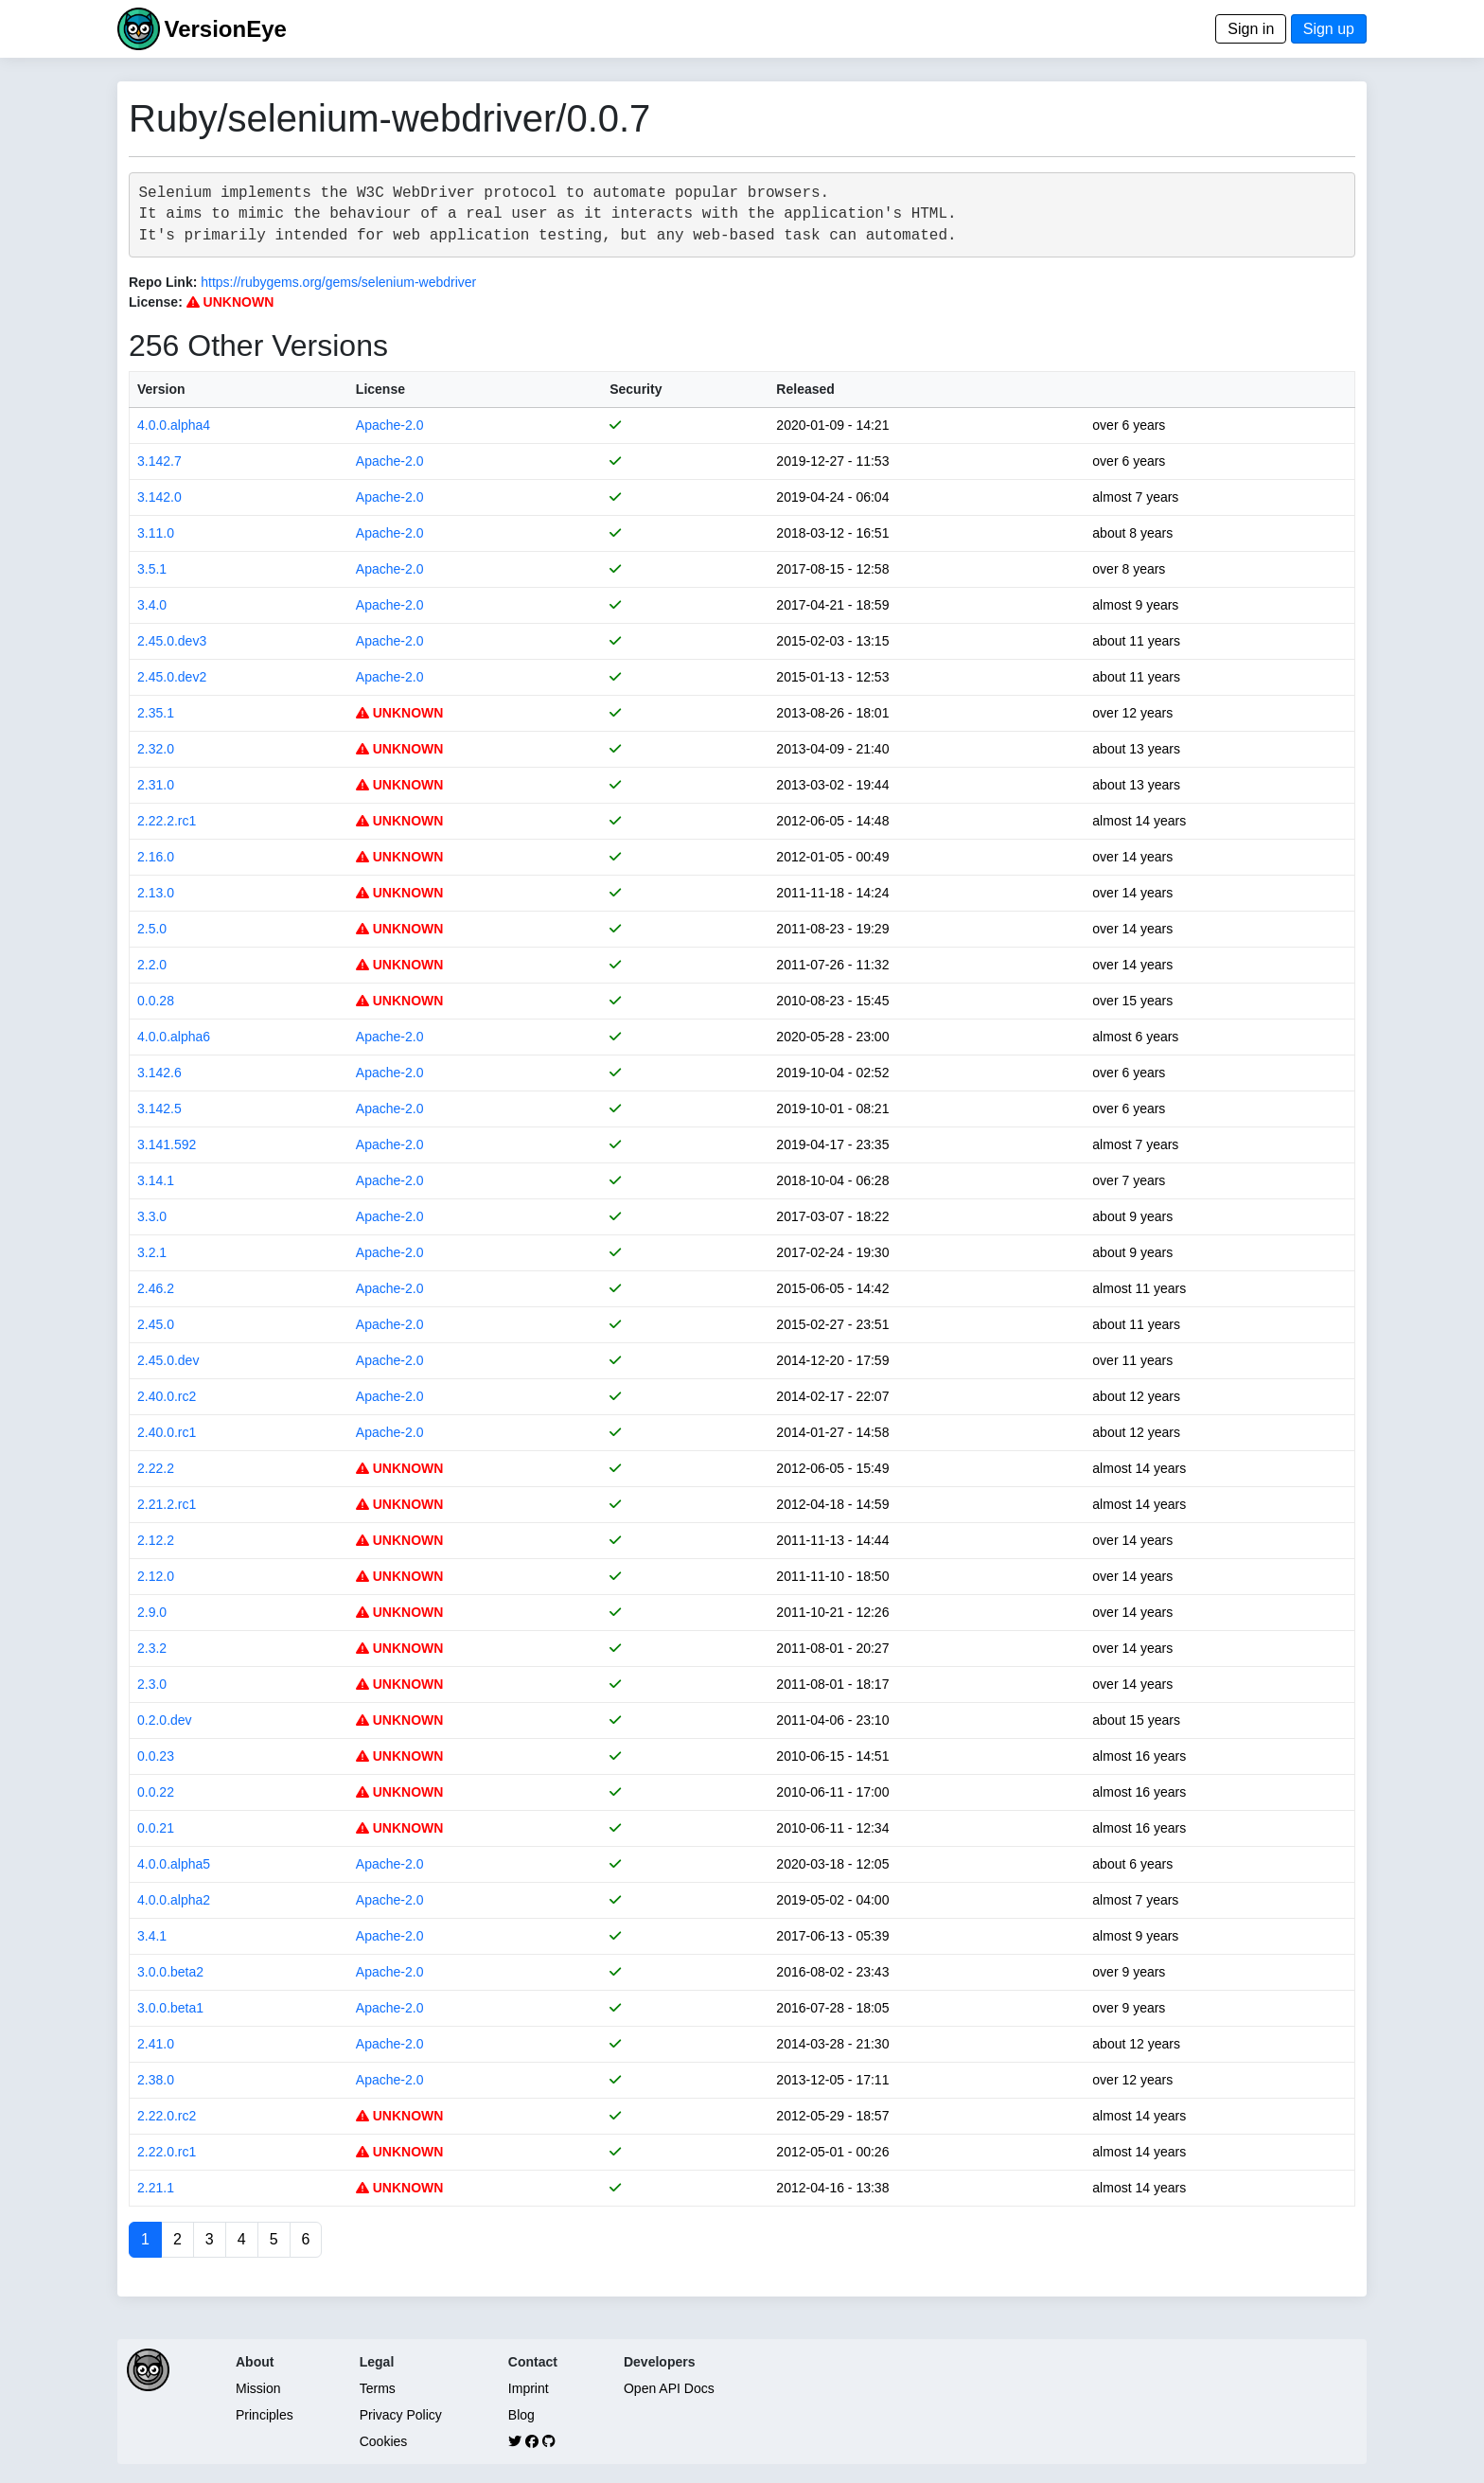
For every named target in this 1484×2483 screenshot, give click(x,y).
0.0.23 (155, 1756)
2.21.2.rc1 (166, 1504)
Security (636, 389)
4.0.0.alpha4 (173, 425)
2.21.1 (155, 2187)
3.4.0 (152, 604)
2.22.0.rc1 (166, 2151)
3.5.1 (152, 568)
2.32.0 (155, 748)
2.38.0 (155, 2079)
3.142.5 (159, 1108)
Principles (264, 2414)
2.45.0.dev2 (171, 676)
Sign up (1328, 29)
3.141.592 (166, 1144)
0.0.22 (155, 1792)
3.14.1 (155, 1180)
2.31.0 (155, 784)
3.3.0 (152, 1216)
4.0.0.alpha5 (173, 1863)
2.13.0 (155, 892)
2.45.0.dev (168, 1360)
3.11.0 (155, 533)
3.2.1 (152, 1252)
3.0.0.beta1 (170, 2007)
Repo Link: (163, 282)
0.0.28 (155, 1000)
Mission (258, 2388)
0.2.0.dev (164, 1720)
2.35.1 (155, 712)
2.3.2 (152, 1648)
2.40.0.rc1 (166, 1432)
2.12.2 (155, 1540)
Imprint (528, 2388)
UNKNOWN (230, 302)
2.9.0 (152, 1612)
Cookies (384, 2441)
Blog (521, 2414)
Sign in (1251, 29)
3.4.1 (152, 1935)
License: (156, 302)
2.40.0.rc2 (166, 1396)
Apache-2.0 (390, 425)
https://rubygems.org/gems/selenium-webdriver (338, 282)
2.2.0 (152, 964)
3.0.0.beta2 (170, 1971)
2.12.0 (155, 1576)
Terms (378, 2388)
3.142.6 (159, 1072)
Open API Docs (669, 2388)
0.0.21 (155, 1828)
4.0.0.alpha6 (173, 1036)
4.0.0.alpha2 (173, 1899)
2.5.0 (152, 928)
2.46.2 (155, 1288)
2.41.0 (155, 2043)
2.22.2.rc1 (166, 820)
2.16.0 (155, 856)
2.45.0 (155, 1324)
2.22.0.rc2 (166, 2115)
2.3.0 (152, 1684)
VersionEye (225, 29)
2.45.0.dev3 (171, 640)
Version (161, 389)
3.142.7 (159, 461)
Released (805, 389)
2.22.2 (155, 1468)
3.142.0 (159, 497)
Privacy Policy (401, 2414)
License (380, 389)
